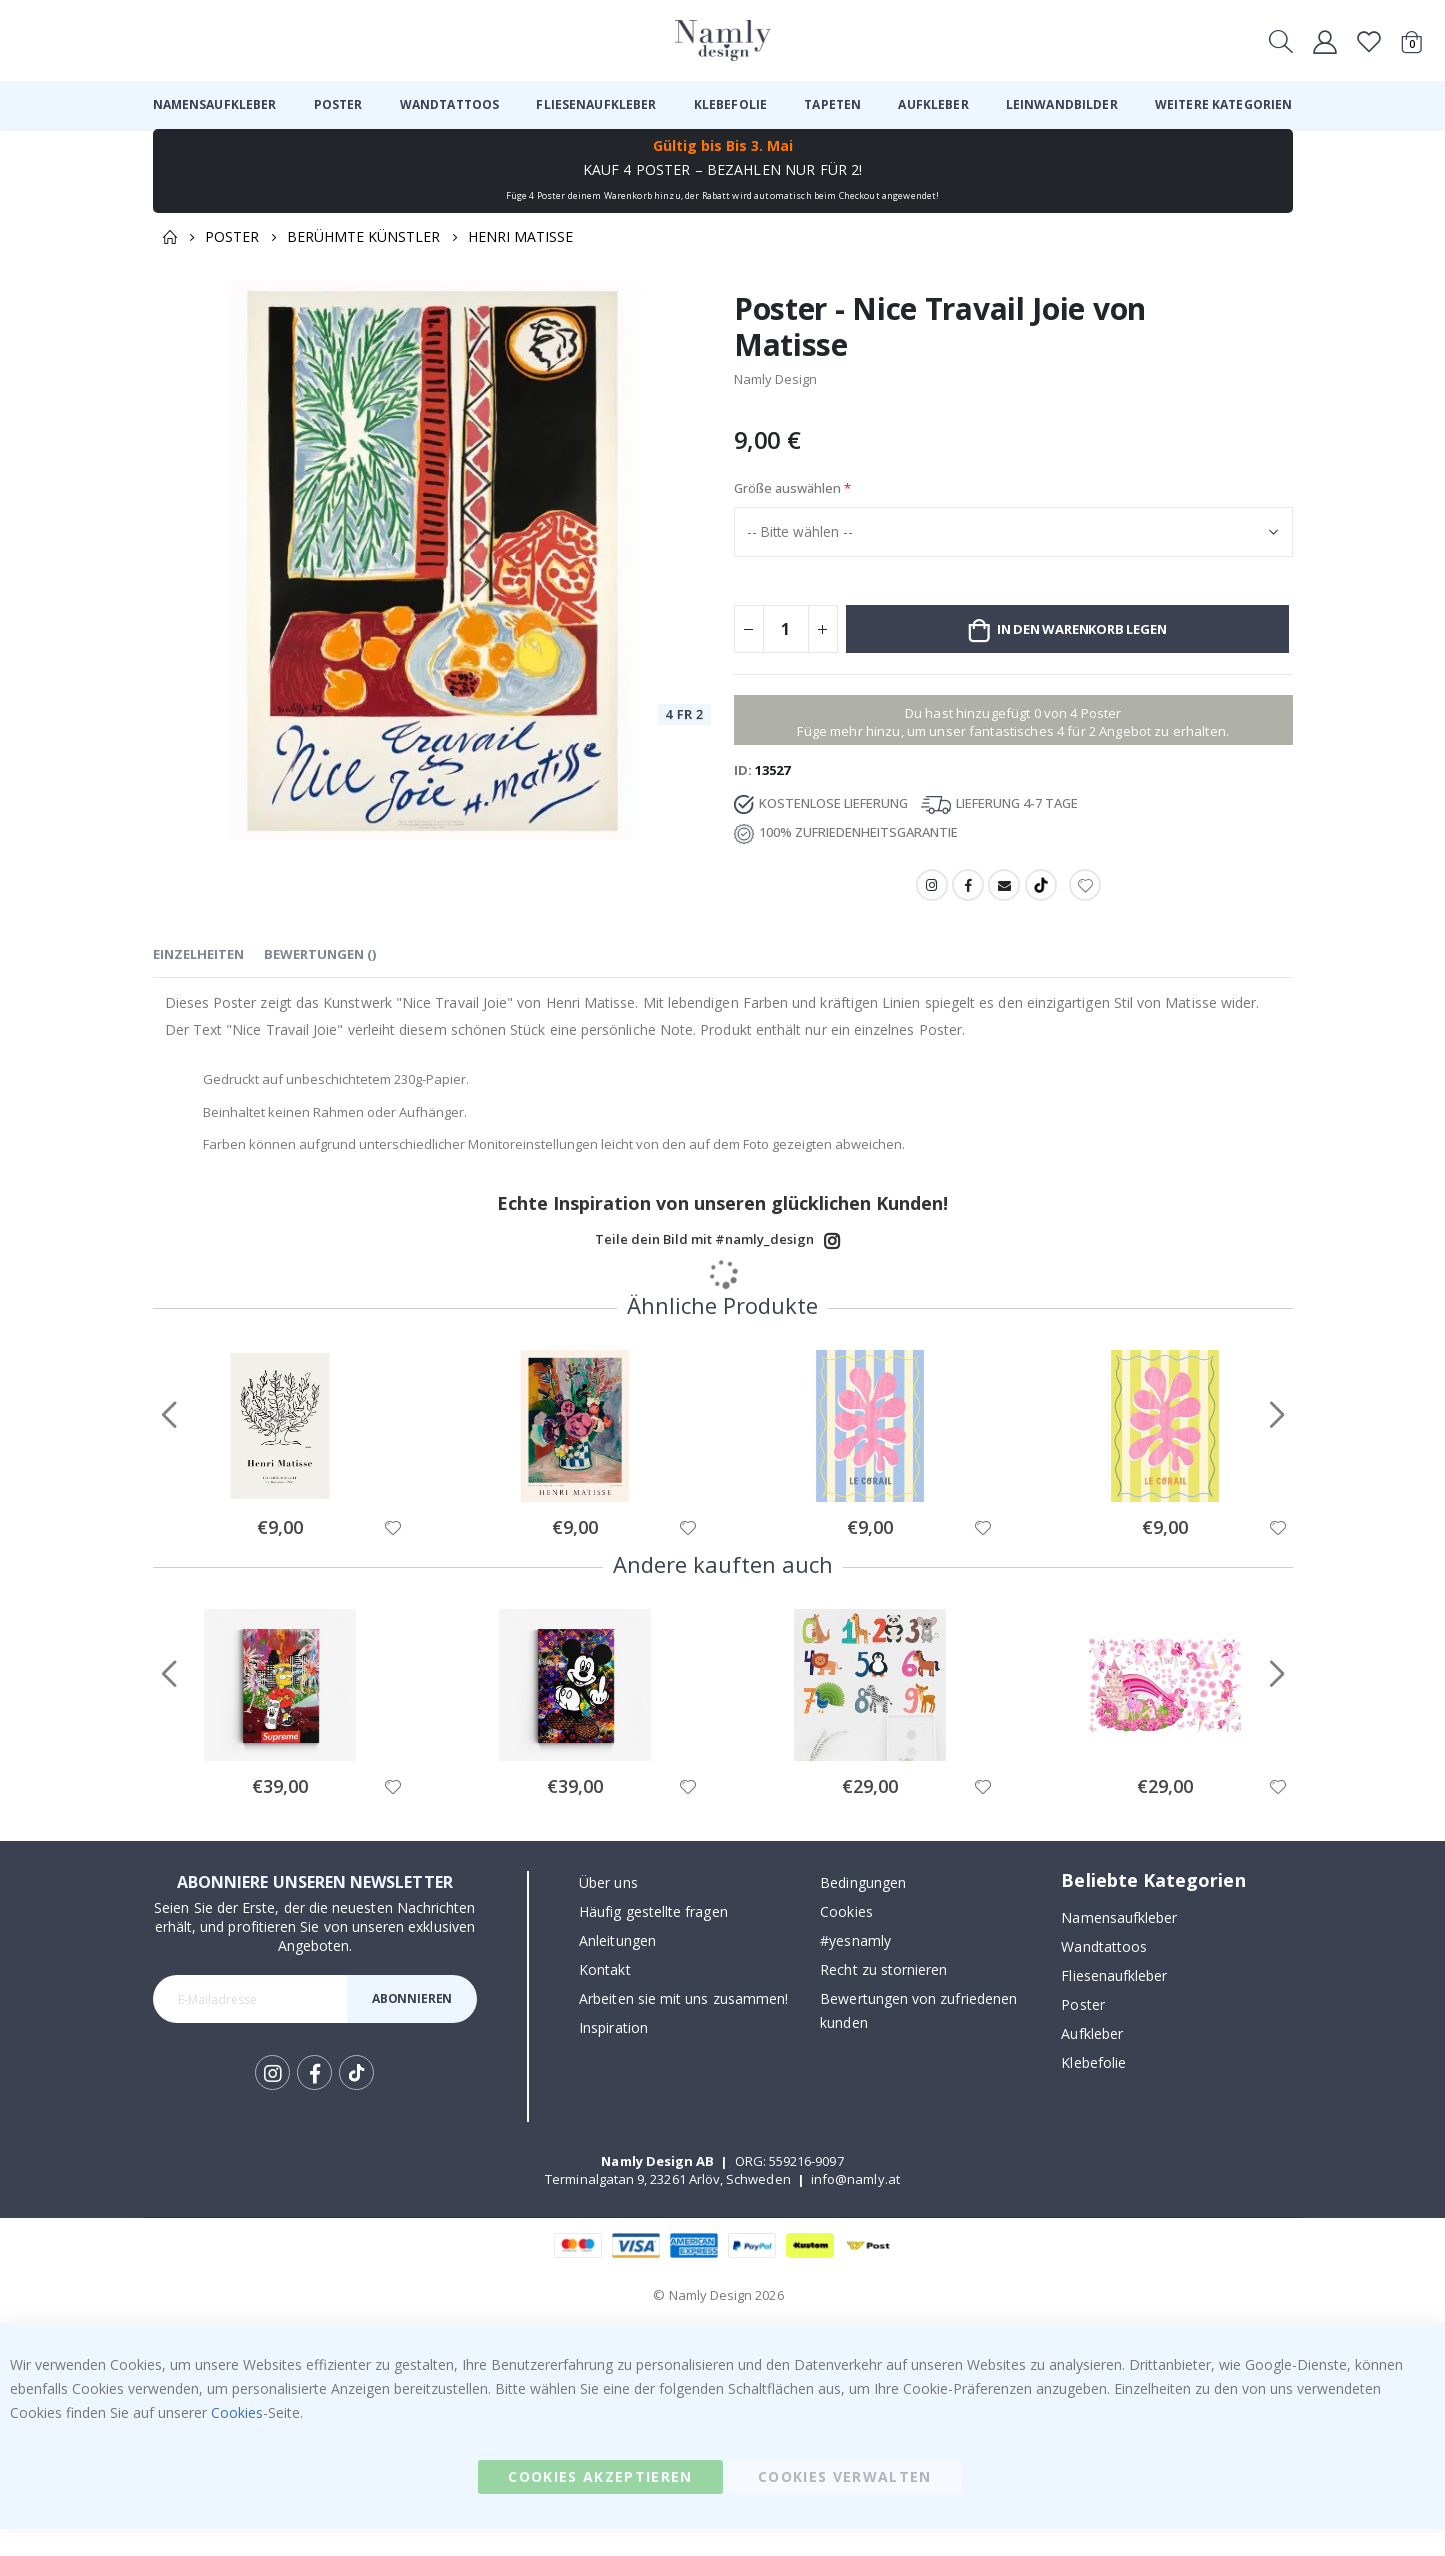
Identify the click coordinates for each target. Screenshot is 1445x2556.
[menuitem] (215, 105)
